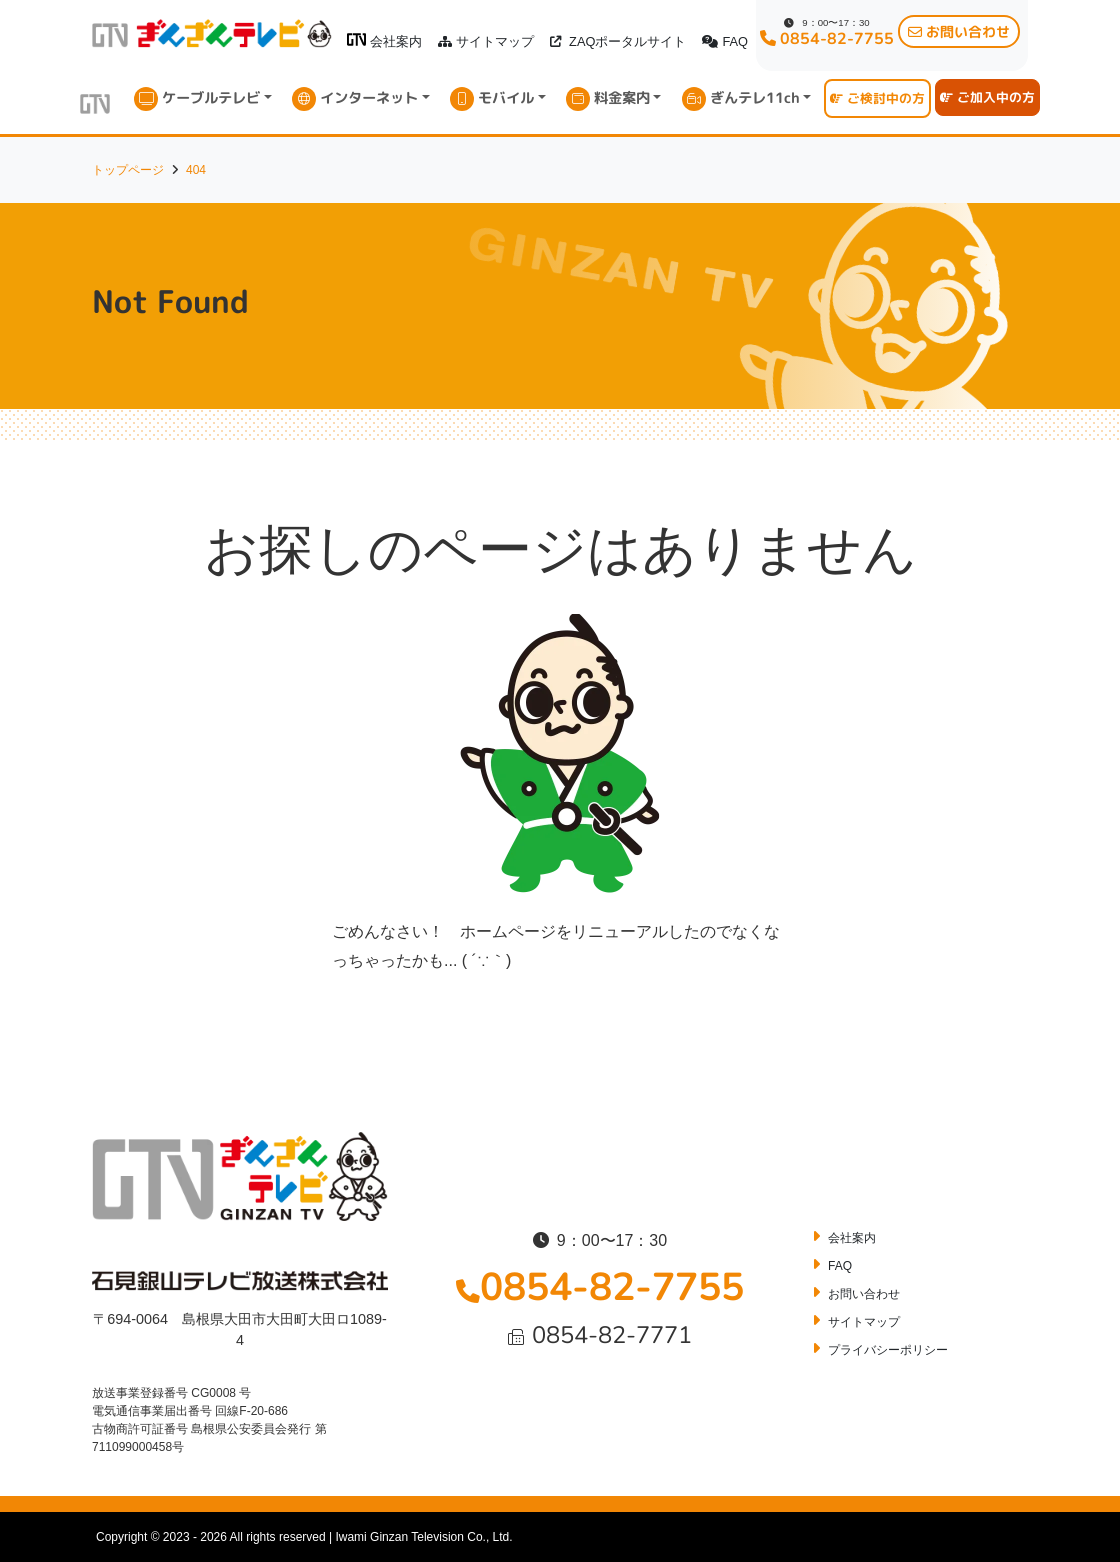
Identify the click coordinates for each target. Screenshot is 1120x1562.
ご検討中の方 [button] (877, 98)
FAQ (725, 41)
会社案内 (384, 41)
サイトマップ (486, 41)
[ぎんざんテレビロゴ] (356, 39)
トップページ (128, 170)
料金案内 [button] (622, 98)
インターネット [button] (369, 98)
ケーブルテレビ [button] (211, 98)
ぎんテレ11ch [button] (755, 98)
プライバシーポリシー (888, 1350)
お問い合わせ (864, 1294)
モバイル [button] (506, 98)
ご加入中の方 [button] (987, 97)
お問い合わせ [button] (959, 31)
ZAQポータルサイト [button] (618, 41)
